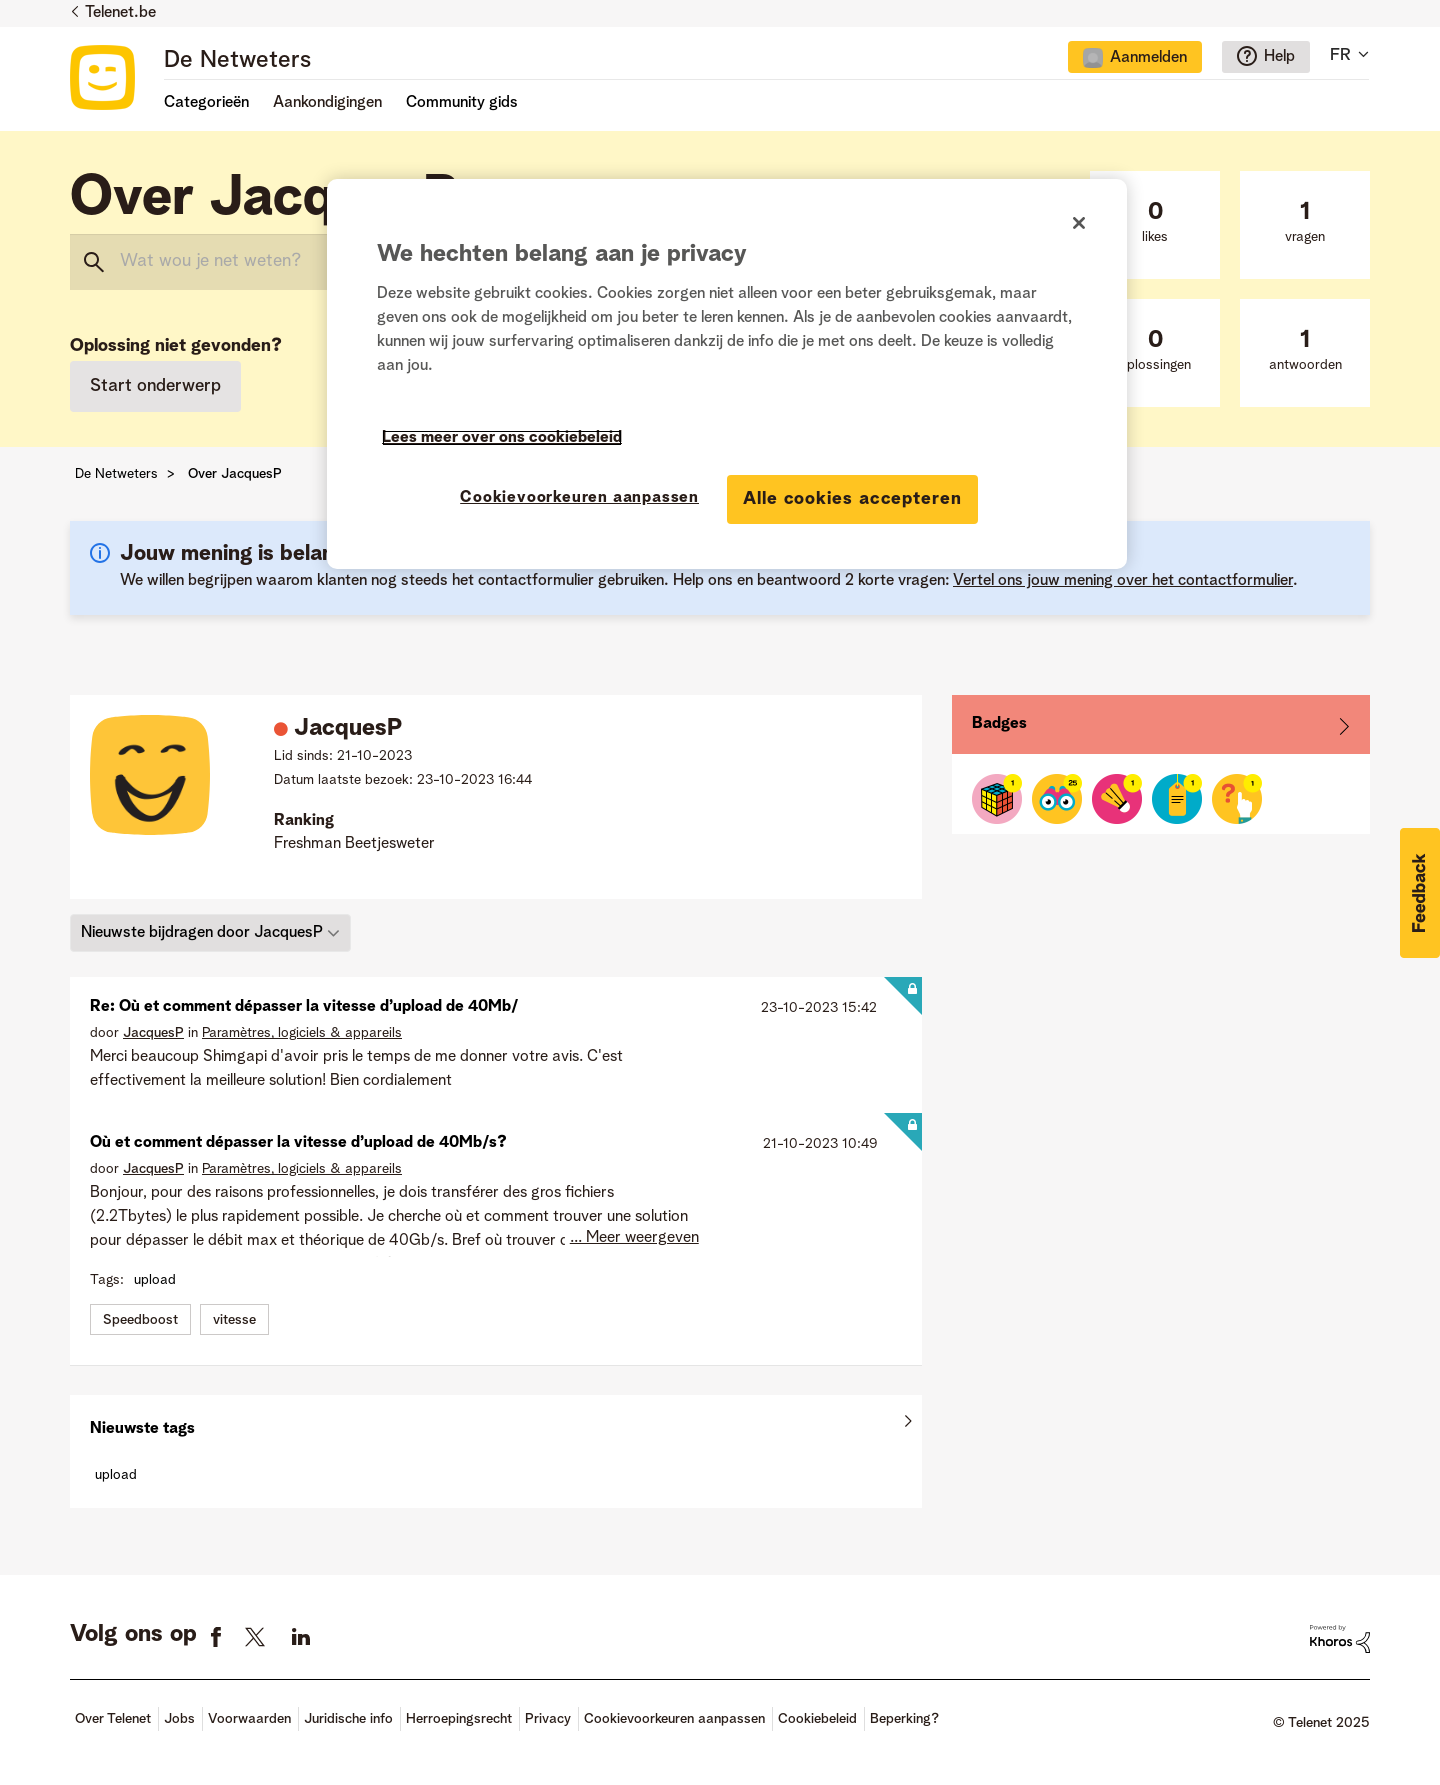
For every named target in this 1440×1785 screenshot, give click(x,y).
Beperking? (904, 1719)
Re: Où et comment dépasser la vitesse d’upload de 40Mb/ (304, 1007)
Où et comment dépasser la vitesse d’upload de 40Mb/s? (298, 1143)
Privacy (548, 1719)
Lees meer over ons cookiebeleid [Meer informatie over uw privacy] (502, 438)
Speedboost (140, 1320)
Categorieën (206, 103)
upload (155, 1280)
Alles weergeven (496, 1424)
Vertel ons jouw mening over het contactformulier (1123, 581)
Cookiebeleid (817, 1719)
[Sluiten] (1079, 223)
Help (1279, 57)
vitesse (234, 1320)
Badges (999, 724)
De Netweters (237, 61)
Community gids (462, 103)
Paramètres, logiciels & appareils (302, 1033)
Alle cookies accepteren (852, 499)
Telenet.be (120, 13)
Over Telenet (113, 1719)
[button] (1420, 893)
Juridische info (348, 1719)
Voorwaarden (249, 1719)
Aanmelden (1148, 58)
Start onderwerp (155, 386)
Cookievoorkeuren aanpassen (674, 1719)
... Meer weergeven (634, 1238)
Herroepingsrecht (459, 1719)
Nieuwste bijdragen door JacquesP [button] (202, 932)
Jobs (179, 1719)
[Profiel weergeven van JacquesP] (153, 1033)
